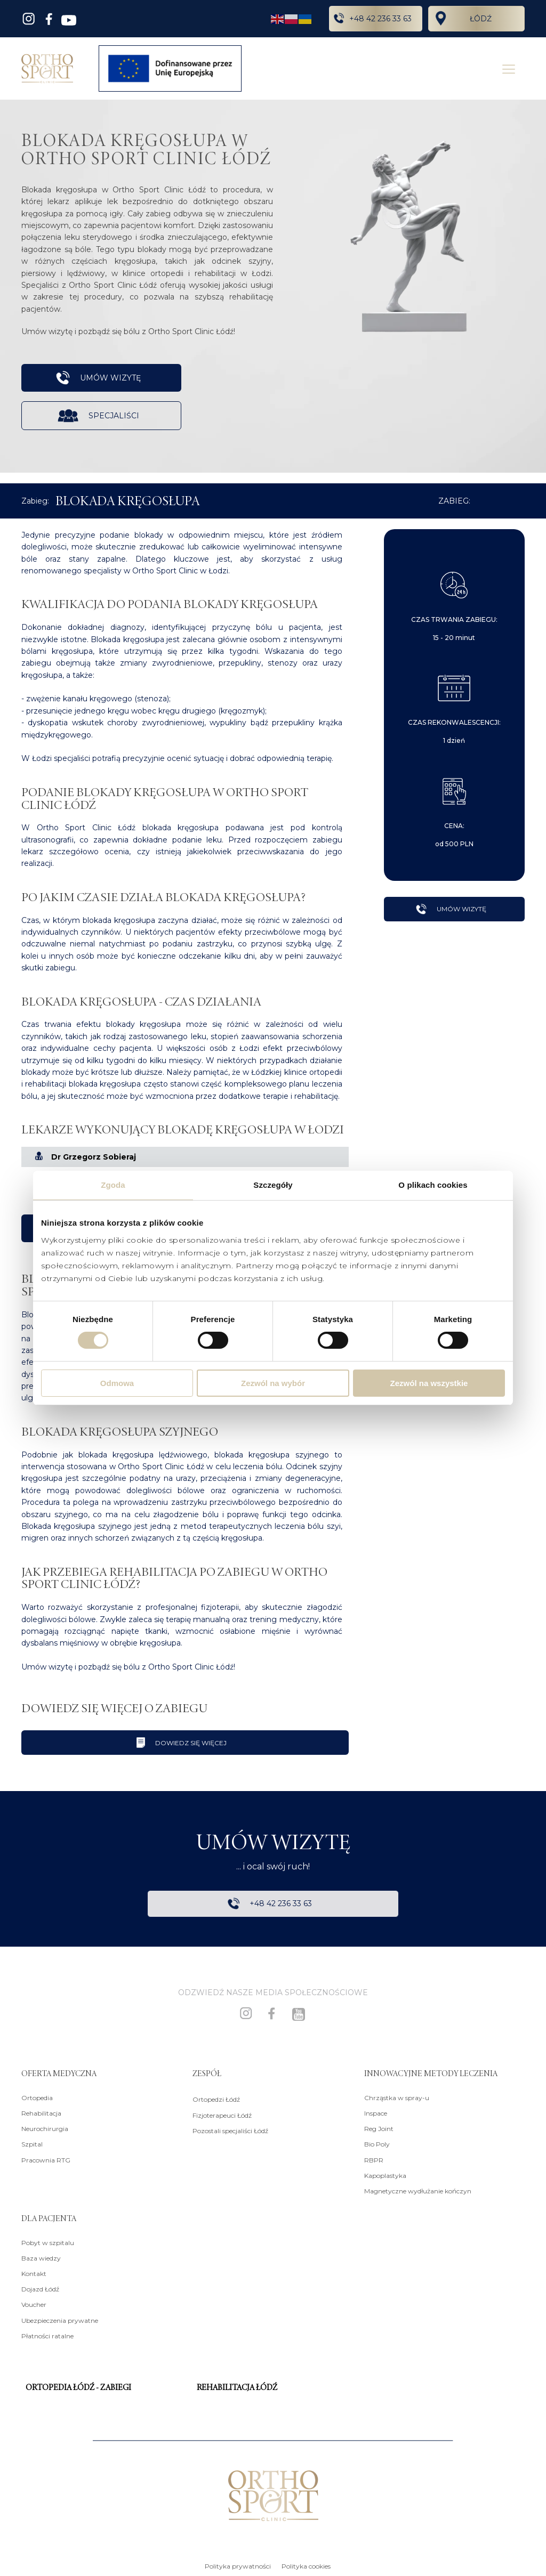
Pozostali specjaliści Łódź (230, 2130)
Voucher (33, 2304)
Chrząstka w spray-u (396, 2097)
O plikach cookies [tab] (432, 1184)
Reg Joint (379, 2128)
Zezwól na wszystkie (429, 1383)
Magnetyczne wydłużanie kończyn (417, 2190)
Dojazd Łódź (40, 2289)
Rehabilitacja (41, 2113)
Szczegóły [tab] (272, 1184)
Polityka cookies (306, 2566)
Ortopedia (37, 2097)
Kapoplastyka (385, 2175)
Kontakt (33, 2273)
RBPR (373, 2159)
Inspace (375, 2113)
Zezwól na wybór (273, 1383)
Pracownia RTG (45, 2159)
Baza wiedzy (41, 2258)
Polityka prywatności (238, 2566)
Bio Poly (377, 2144)
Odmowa (117, 1383)
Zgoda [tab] (113, 1184)
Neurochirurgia (44, 2128)
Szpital (32, 2144)
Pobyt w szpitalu (47, 2242)
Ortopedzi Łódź (216, 2099)
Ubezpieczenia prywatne (59, 2319)
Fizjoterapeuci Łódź (222, 2114)
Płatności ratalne (47, 2335)
